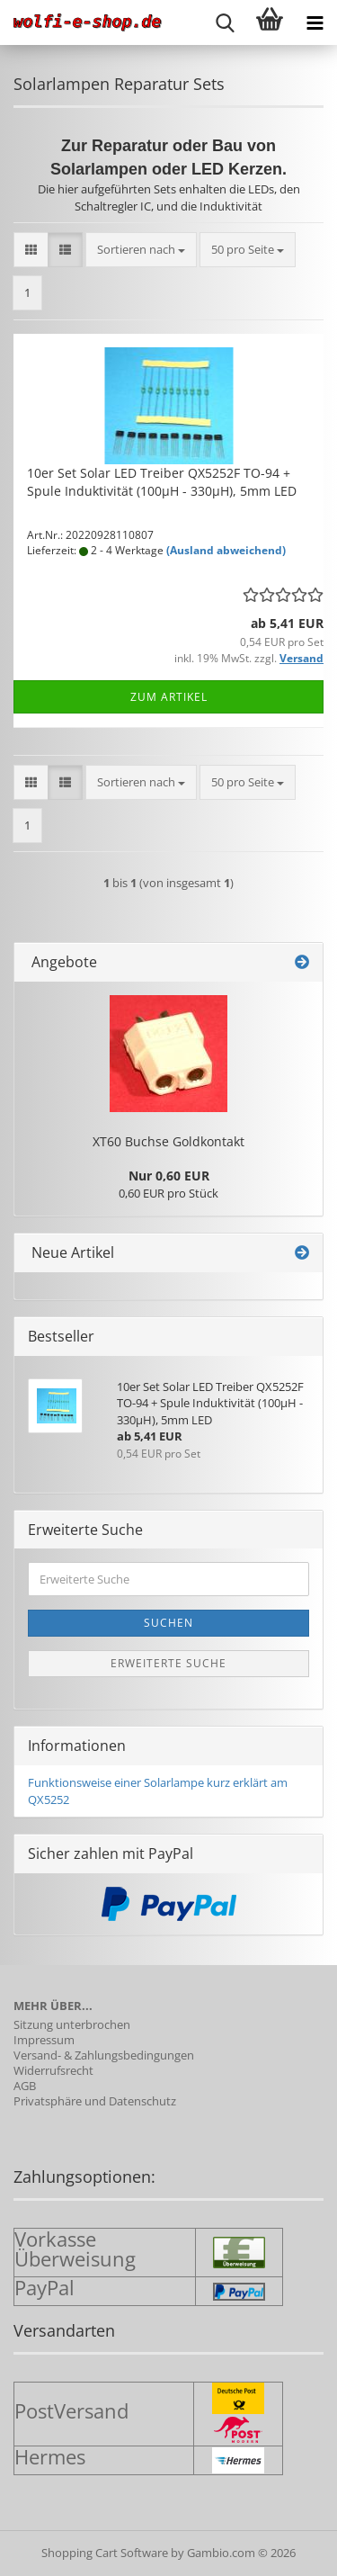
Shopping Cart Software (104, 2553)
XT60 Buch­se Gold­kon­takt (168, 1141)
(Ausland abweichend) (226, 550)
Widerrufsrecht (53, 2071)
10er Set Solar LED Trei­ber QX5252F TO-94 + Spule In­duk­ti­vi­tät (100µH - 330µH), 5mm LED (162, 481)
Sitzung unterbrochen (71, 2025)
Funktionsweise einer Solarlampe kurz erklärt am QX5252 (158, 1791)
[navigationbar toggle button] (314, 22)
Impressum (44, 2040)
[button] (31, 249)
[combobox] (141, 249)
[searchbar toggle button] (224, 22)
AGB (24, 2086)
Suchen (168, 1622)
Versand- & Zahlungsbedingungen (103, 2055)
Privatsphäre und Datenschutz (94, 2101)
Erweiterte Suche (168, 1663)
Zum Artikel (169, 697)
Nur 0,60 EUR (169, 1175)
